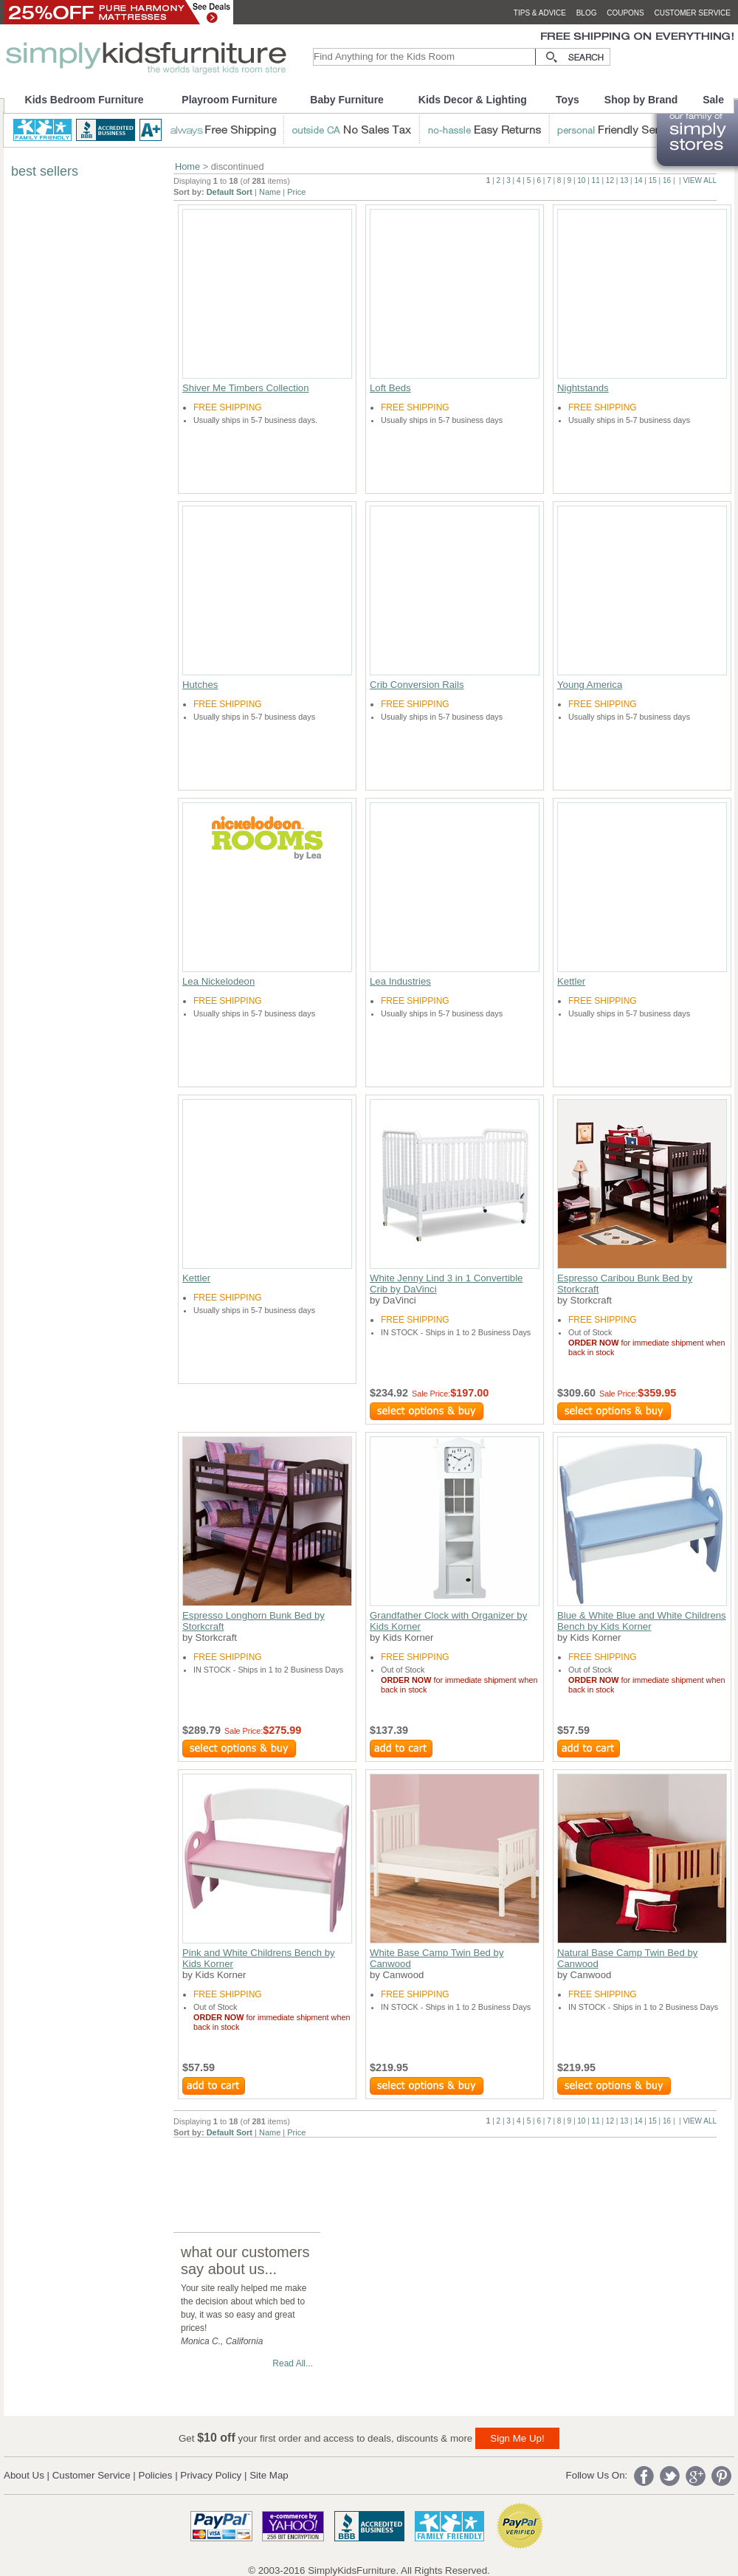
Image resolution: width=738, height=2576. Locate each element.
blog (586, 13)
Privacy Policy (210, 2475)
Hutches (200, 684)
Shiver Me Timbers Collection (245, 387)
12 (610, 180)
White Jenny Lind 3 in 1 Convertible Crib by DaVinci (446, 1283)
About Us (24, 2475)
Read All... (292, 2363)
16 (667, 180)
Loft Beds (390, 387)
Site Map (269, 2475)
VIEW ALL (700, 180)
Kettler (571, 981)
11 (596, 180)
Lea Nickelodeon (218, 981)
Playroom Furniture (229, 100)
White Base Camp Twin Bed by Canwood (437, 1958)
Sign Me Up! (517, 2438)
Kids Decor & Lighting (472, 100)
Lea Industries (400, 981)
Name (269, 191)
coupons (625, 13)
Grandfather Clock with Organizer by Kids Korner (448, 1621)
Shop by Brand (641, 100)
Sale (713, 100)
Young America (589, 684)
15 (653, 180)
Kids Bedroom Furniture (84, 100)
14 (638, 180)
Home (187, 166)
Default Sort (229, 191)
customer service (692, 13)
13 (624, 180)
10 (581, 180)
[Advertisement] (442, 2171)
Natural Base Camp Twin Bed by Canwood (627, 1958)
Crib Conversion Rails (417, 684)
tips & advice (540, 13)
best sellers (44, 171)
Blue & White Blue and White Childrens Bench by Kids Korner (641, 1621)
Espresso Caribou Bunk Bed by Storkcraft (624, 1283)
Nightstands (583, 387)
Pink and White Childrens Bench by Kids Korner (258, 1958)
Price (296, 191)
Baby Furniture (347, 100)
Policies (156, 2475)
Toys (567, 100)
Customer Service (91, 2475)
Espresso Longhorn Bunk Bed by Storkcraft (253, 1621)
